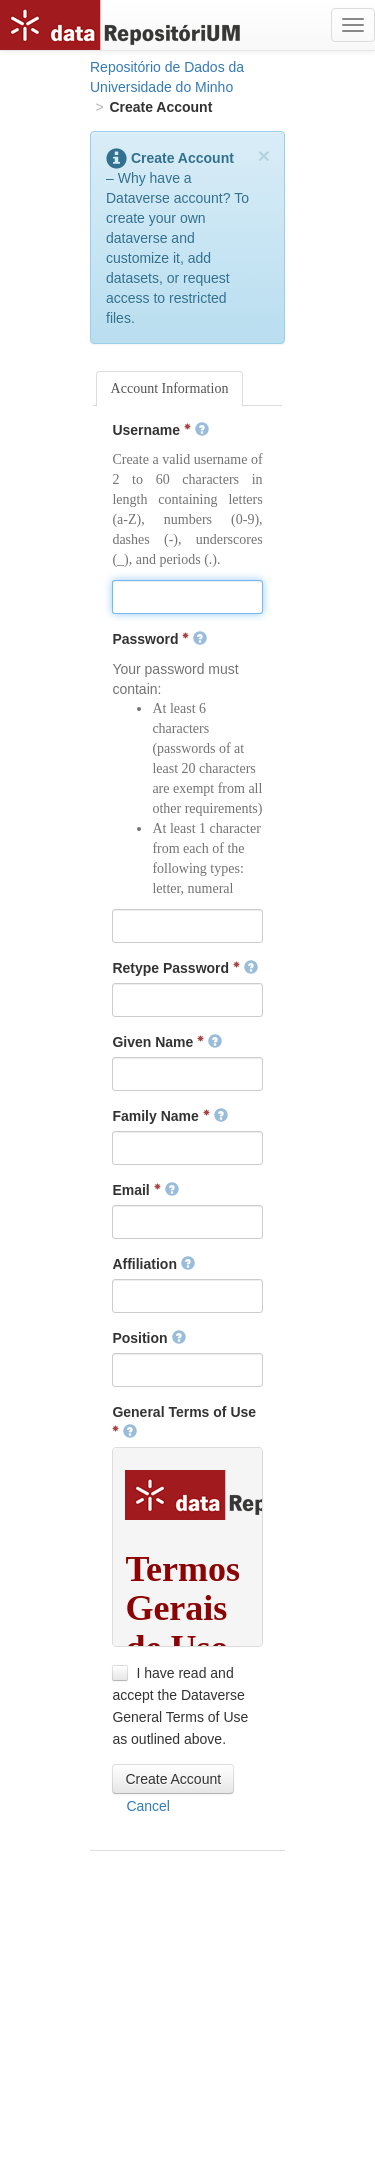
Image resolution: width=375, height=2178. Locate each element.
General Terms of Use (184, 1422)
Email (145, 1190)
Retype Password (185, 968)
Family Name (169, 1116)
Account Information (170, 388)
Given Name (167, 1042)
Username (160, 430)
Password (159, 639)
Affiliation (153, 1264)
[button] (173, 1779)
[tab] (170, 389)
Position (148, 1338)
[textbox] (187, 597)
